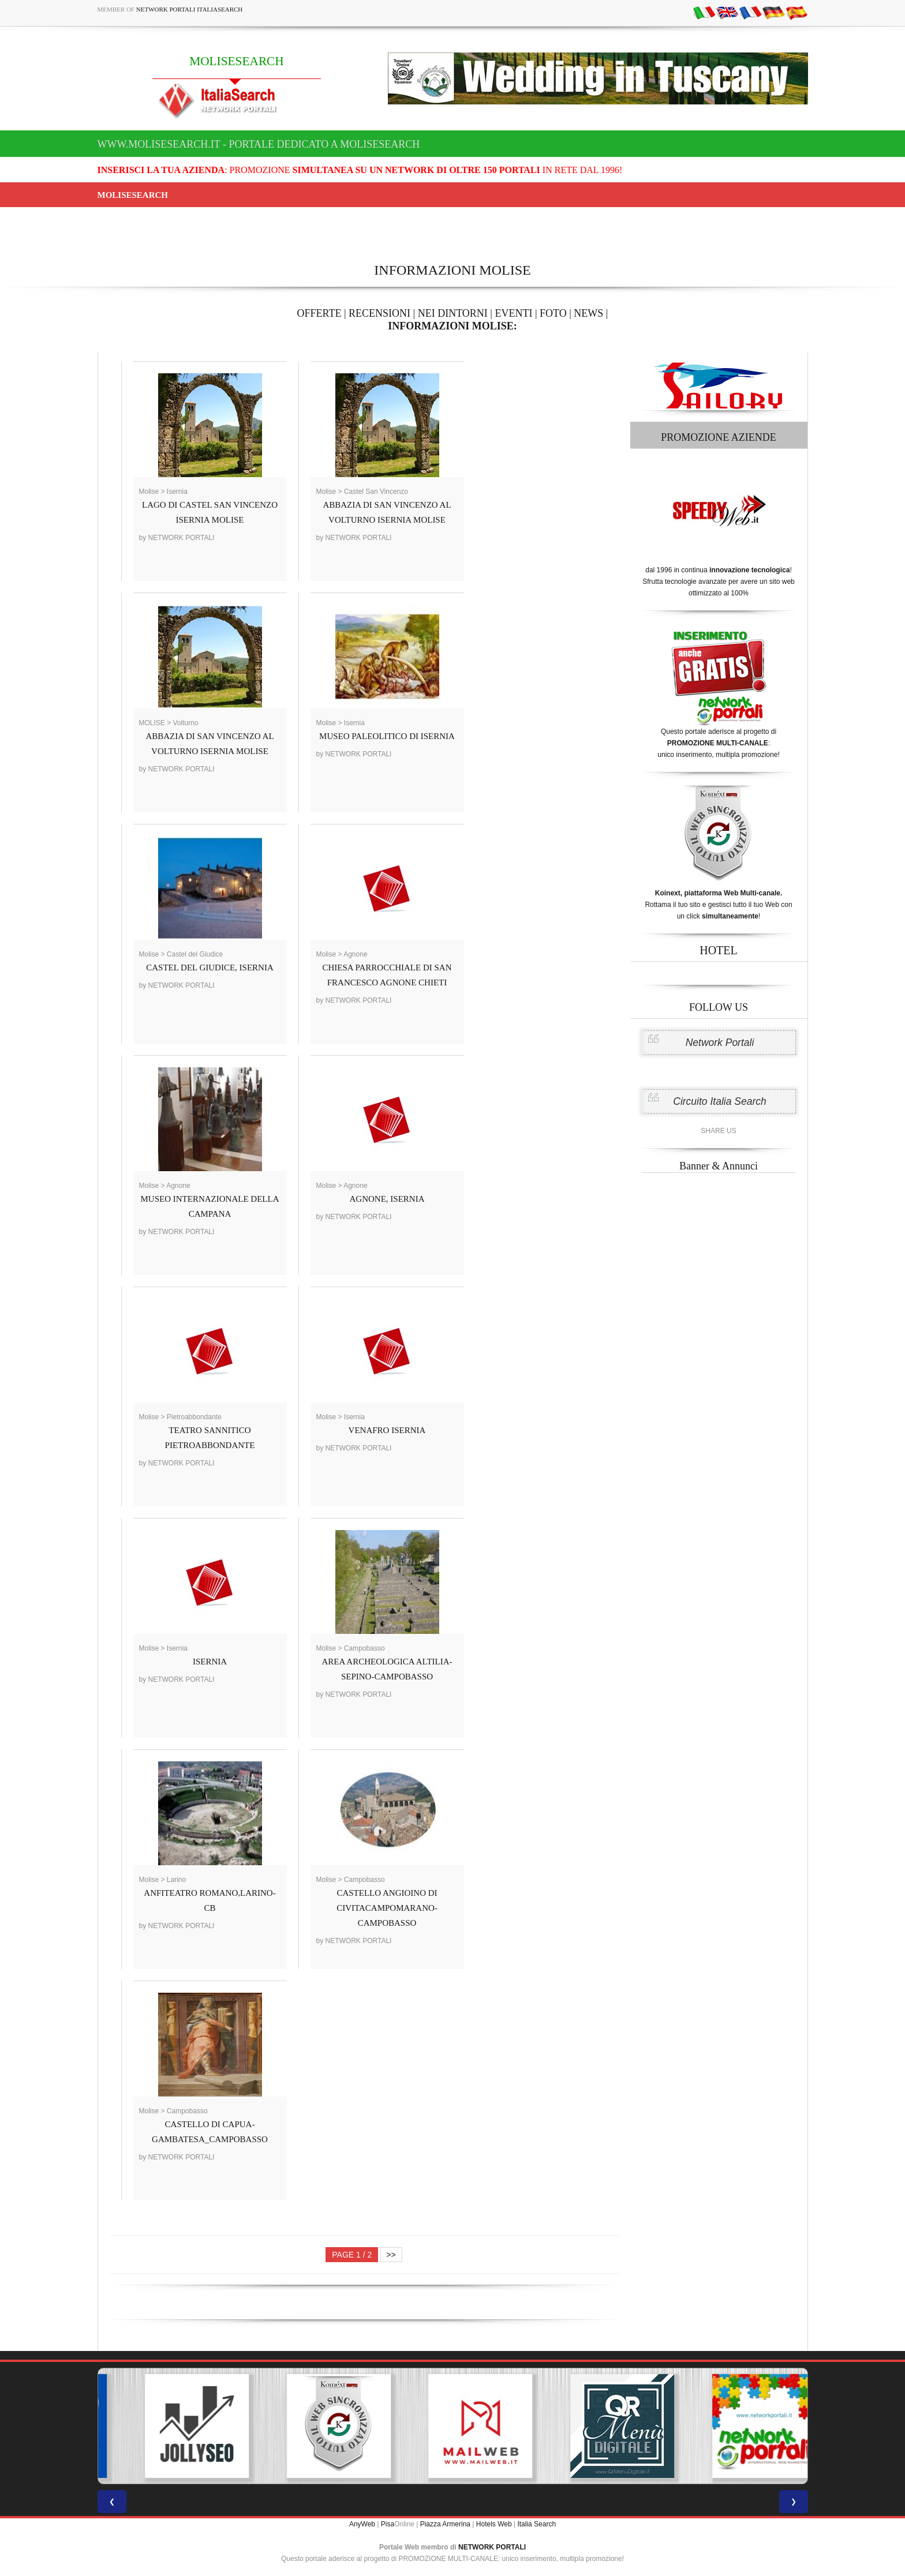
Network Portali (720, 1042)
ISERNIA (210, 1661)
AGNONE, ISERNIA (387, 1198)
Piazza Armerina (445, 2524)
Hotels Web (494, 2524)
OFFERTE (319, 313)
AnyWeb (362, 2524)
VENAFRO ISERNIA (387, 1430)
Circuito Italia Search (719, 1101)
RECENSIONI (379, 313)
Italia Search (536, 2524)
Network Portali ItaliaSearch (189, 9)
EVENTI (513, 313)
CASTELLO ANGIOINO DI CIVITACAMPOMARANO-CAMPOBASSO (386, 1908)
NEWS (588, 313)
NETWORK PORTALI (492, 2547)
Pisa (387, 2524)
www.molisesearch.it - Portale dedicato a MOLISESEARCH (259, 144)
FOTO (553, 313)
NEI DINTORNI (453, 313)
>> (390, 2254)
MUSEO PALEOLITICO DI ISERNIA (387, 736)
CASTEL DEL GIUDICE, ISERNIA (210, 967)
